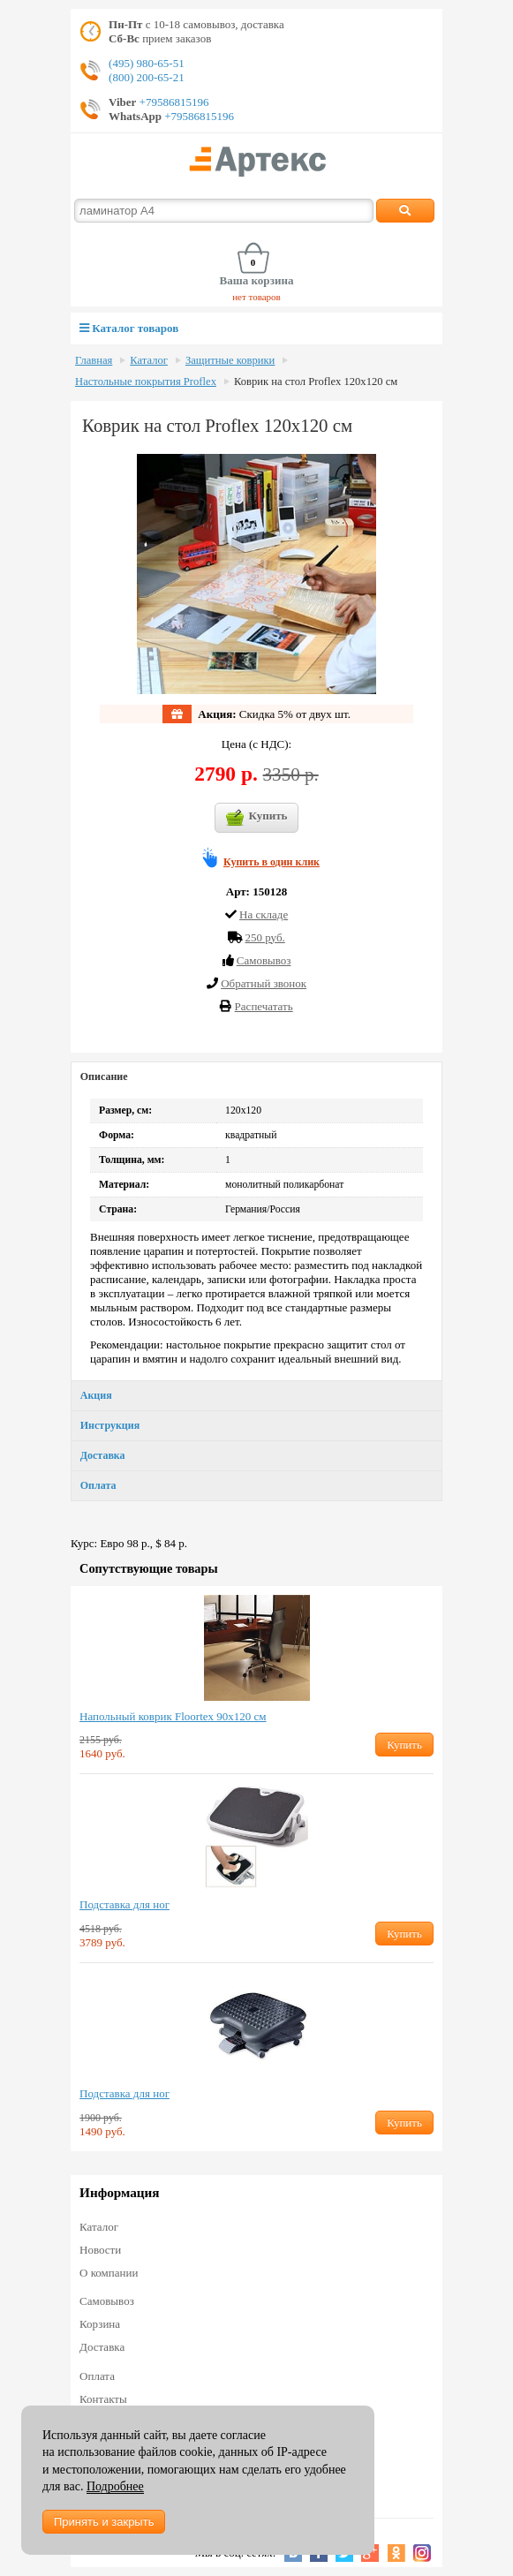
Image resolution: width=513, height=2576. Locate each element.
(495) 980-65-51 (147, 63)
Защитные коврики (230, 360)
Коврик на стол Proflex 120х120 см (315, 381)
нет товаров (256, 296)
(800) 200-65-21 (147, 77)
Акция (96, 1395)
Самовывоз (106, 2301)
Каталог (149, 360)
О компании (108, 2272)
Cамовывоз (264, 960)
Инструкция (110, 1425)
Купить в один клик (271, 862)
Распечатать (264, 1006)
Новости (100, 2249)
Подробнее (115, 2486)
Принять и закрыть (104, 2521)
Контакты (103, 2399)
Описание (104, 1076)
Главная (93, 360)
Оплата (98, 1485)
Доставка (102, 1455)
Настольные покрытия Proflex (145, 381)
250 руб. (264, 937)
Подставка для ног (124, 1904)
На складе (263, 914)
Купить (257, 818)
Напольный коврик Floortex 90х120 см (172, 1716)
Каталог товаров (128, 328)
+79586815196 (172, 102)
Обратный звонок (263, 983)
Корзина (99, 2323)
